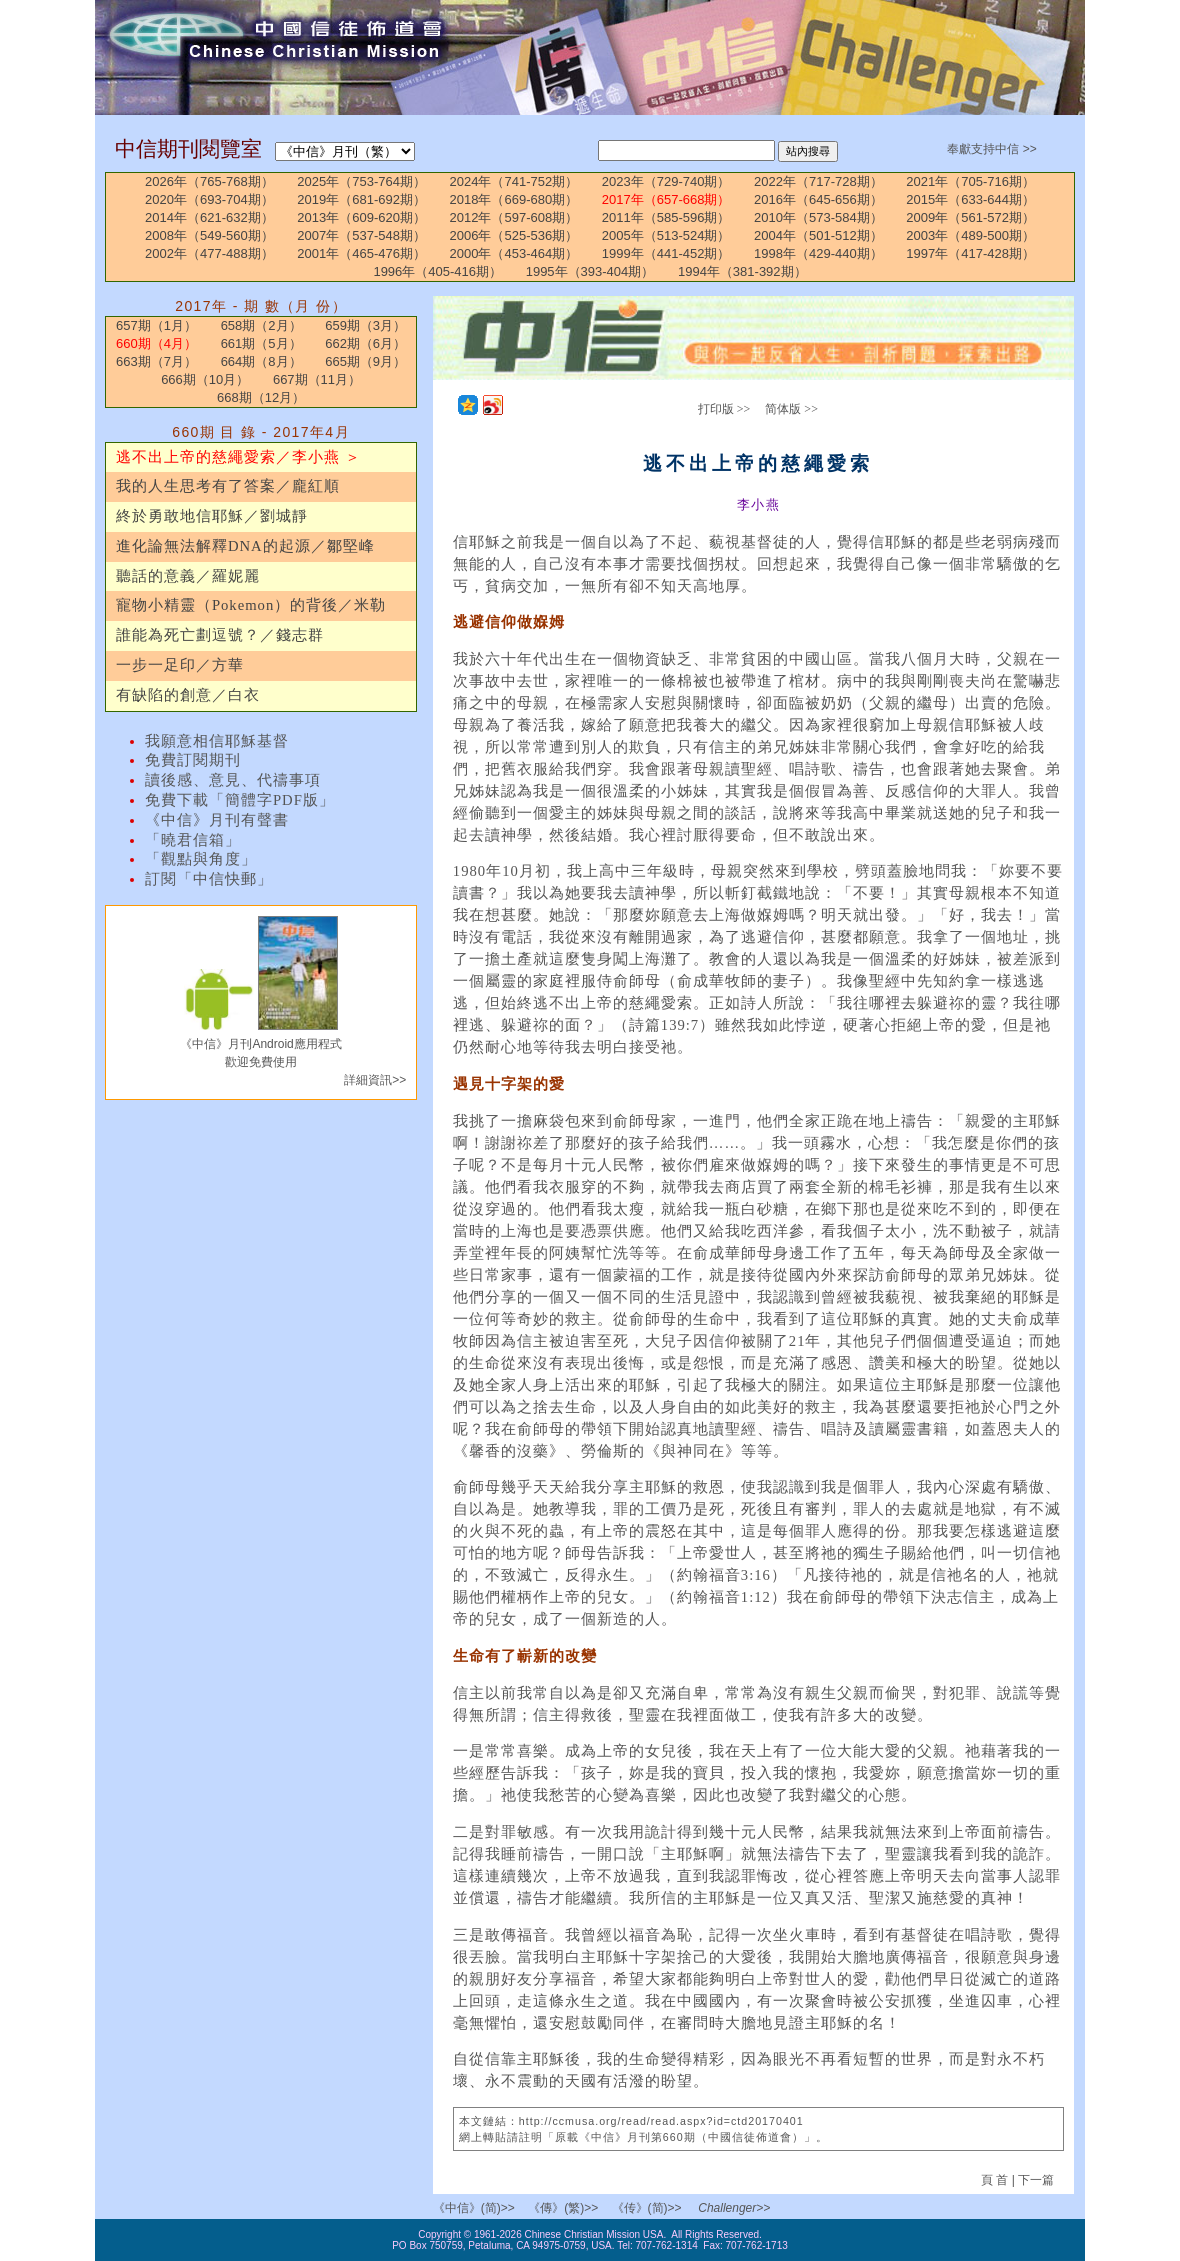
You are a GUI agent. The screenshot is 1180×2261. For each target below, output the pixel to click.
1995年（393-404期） (590, 271)
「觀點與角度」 (201, 859)
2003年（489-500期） (970, 235)
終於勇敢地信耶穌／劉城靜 (212, 516)
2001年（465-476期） (361, 253)
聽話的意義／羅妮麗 (188, 576)
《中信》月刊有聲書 (217, 820)
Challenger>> (734, 2208)
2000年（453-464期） (514, 253)
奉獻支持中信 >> (991, 149)
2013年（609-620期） (361, 217)
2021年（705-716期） (970, 181)
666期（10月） (205, 379)
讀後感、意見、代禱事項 (233, 780)
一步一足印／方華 (180, 665)
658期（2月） (261, 325)
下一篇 (1036, 2180)
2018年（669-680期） (514, 199)
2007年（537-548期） (361, 235)
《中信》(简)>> (474, 2208)
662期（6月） (365, 343)
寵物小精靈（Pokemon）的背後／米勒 (251, 605)
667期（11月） (317, 379)
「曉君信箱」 (193, 840)
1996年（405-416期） (437, 271)
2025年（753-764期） (361, 181)
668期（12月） (261, 397)
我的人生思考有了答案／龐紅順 (228, 486)
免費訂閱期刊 (193, 760)
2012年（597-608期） (514, 217)
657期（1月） (156, 325)
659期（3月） (365, 325)
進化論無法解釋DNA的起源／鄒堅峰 (245, 546)
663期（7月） (156, 361)
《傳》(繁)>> (563, 2208)
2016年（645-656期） (818, 199)
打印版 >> (724, 409)
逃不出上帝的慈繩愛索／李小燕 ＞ (238, 457)
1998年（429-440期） (818, 253)
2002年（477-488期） (209, 253)
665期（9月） (365, 361)
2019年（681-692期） (361, 199)
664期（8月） (261, 361)
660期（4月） (156, 343)
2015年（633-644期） (970, 199)
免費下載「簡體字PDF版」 (240, 800)
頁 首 (996, 2180)
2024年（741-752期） (514, 181)
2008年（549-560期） (209, 235)
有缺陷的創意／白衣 (188, 695)
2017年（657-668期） (666, 199)
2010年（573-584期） (818, 217)
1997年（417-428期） (970, 253)
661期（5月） (261, 343)
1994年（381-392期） (742, 271)
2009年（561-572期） (970, 217)
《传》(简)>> (647, 2208)
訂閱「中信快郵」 (209, 879)
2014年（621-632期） (209, 217)
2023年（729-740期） (666, 181)
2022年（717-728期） (818, 181)
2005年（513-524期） (666, 235)
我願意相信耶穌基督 (217, 741)
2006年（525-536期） (514, 235)
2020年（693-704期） (209, 199)
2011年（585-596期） (666, 217)
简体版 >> (791, 409)
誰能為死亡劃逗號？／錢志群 (220, 635)
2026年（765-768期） (209, 181)
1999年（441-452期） (666, 253)
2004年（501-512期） (818, 235)
